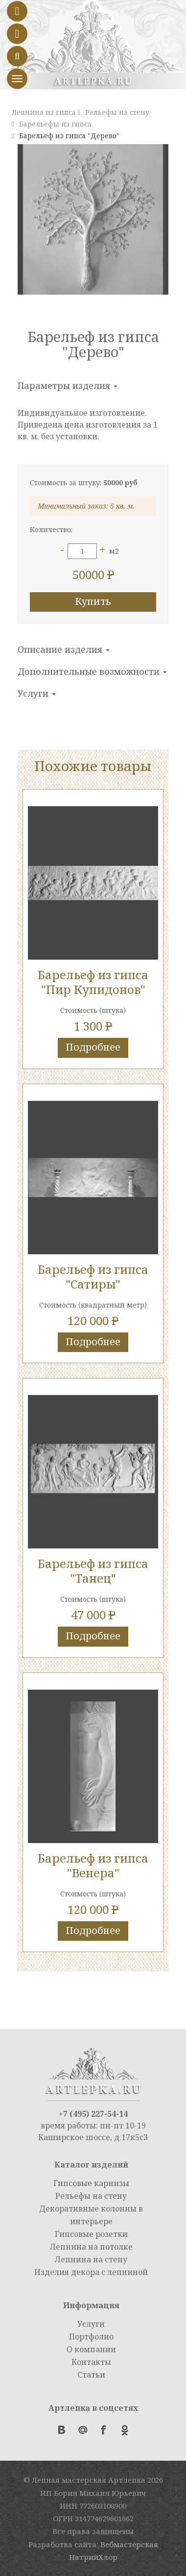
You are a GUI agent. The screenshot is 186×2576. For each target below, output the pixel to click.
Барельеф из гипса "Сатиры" (93, 1276)
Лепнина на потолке (91, 2246)
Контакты (91, 2362)
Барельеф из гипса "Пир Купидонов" (93, 981)
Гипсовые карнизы (91, 2183)
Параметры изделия (67, 385)
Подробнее (93, 1046)
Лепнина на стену (91, 2259)
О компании (91, 2349)
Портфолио (91, 2336)
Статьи (91, 2374)
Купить (93, 601)
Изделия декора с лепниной (91, 2272)
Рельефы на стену (91, 2195)
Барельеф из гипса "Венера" (93, 1865)
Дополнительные (92, 671)
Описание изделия (64, 649)
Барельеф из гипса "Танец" (93, 1570)
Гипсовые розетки (91, 2234)
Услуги (37, 693)
